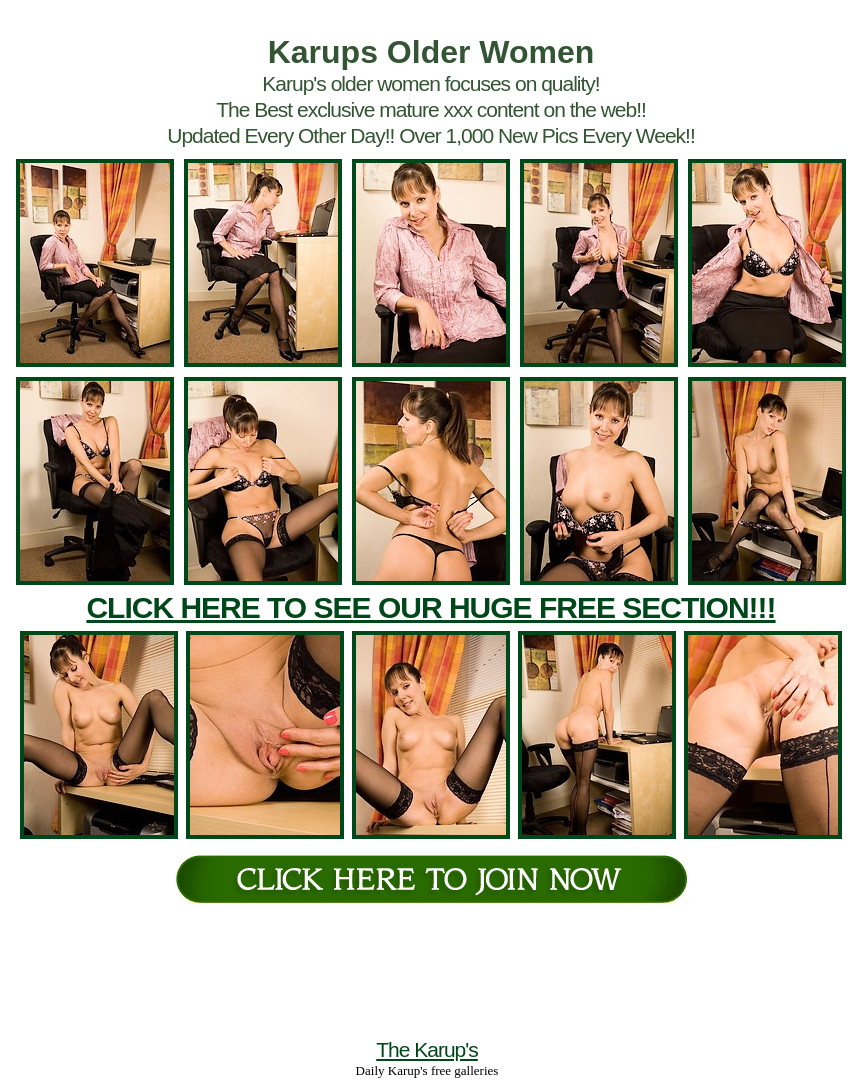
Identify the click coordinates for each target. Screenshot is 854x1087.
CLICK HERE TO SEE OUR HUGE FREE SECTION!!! (430, 607)
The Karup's (427, 1049)
